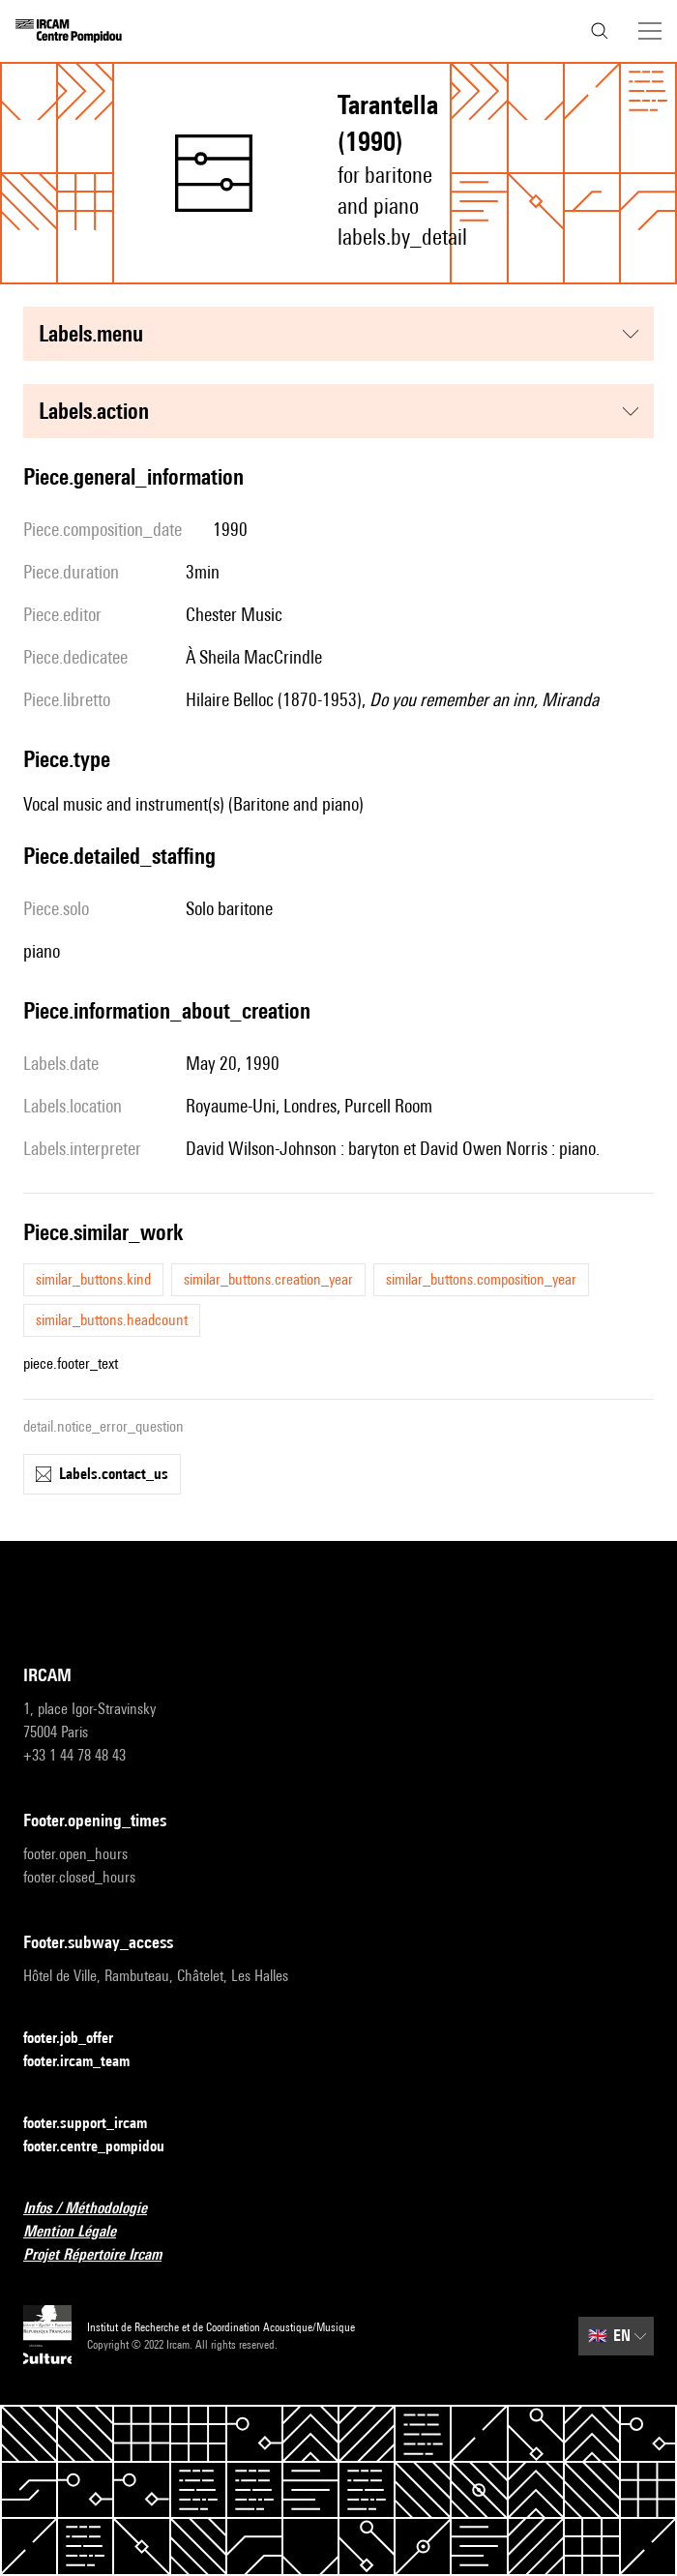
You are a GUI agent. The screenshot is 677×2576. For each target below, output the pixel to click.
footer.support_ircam (96, 2124)
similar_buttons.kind (93, 1279)
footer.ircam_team (88, 2062)
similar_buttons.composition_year (481, 1279)
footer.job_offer (79, 2038)
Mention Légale (81, 2232)
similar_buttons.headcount (112, 1320)
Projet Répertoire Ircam (104, 2255)
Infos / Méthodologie (96, 2209)
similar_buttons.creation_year (268, 1279)
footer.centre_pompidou (105, 2147)
